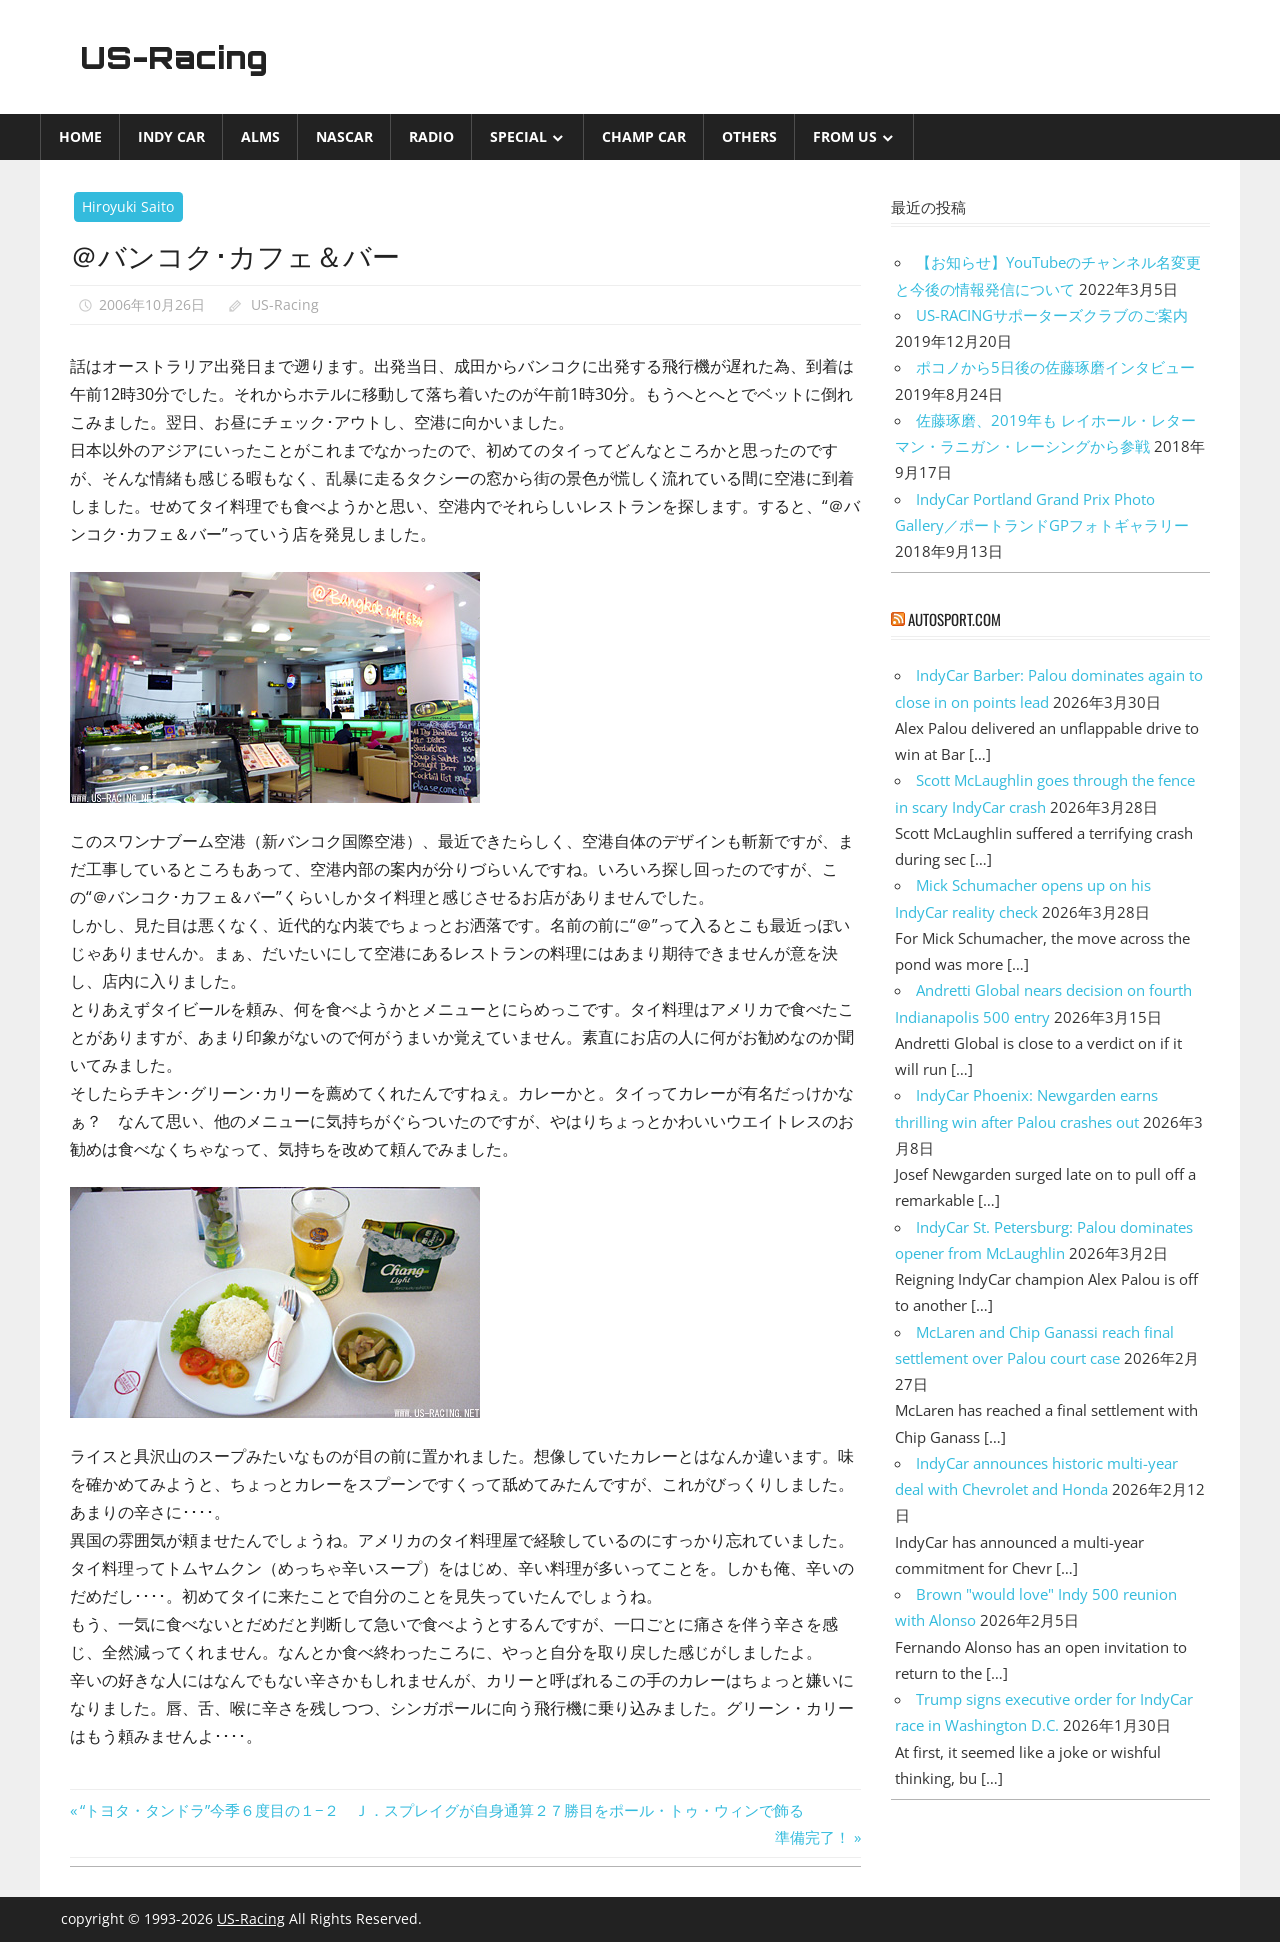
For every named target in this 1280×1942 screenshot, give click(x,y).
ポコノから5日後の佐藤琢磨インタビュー (1055, 367)
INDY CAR (171, 136)
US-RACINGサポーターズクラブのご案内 (1052, 315)
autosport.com (954, 619)
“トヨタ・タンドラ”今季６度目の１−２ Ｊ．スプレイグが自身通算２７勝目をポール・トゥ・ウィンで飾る (441, 1810)
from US (845, 136)
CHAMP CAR (644, 136)
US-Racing (178, 57)
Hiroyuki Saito (128, 206)
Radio (431, 136)
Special (518, 136)
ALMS (260, 136)
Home (80, 136)
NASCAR (344, 136)
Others (749, 136)
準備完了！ (812, 1837)
